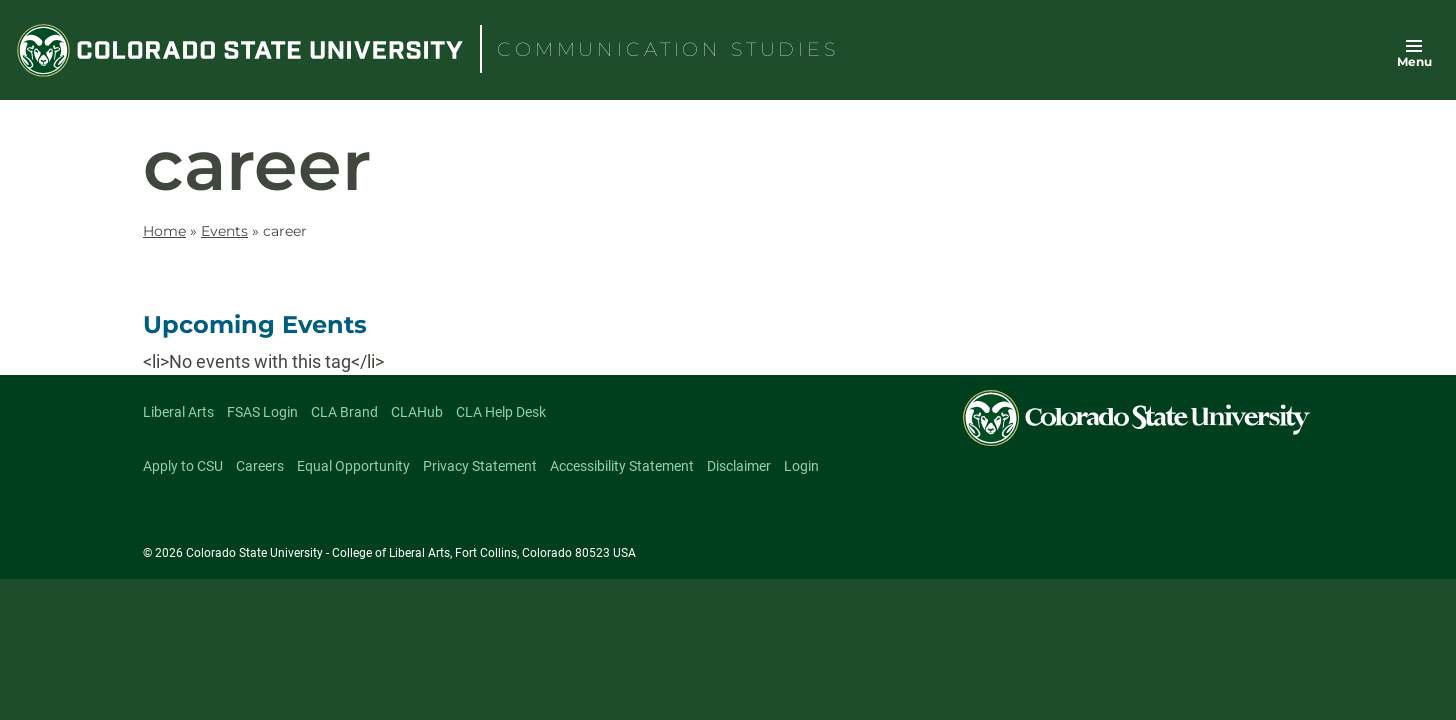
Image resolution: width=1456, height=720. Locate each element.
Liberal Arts (178, 412)
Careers (260, 466)
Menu (1414, 61)
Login (801, 466)
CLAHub (417, 412)
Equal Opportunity (353, 466)
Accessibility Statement (622, 466)
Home (164, 231)
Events (224, 231)
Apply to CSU (183, 466)
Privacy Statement (480, 466)
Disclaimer (739, 466)
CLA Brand (344, 412)
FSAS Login (262, 412)
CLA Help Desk (501, 412)
